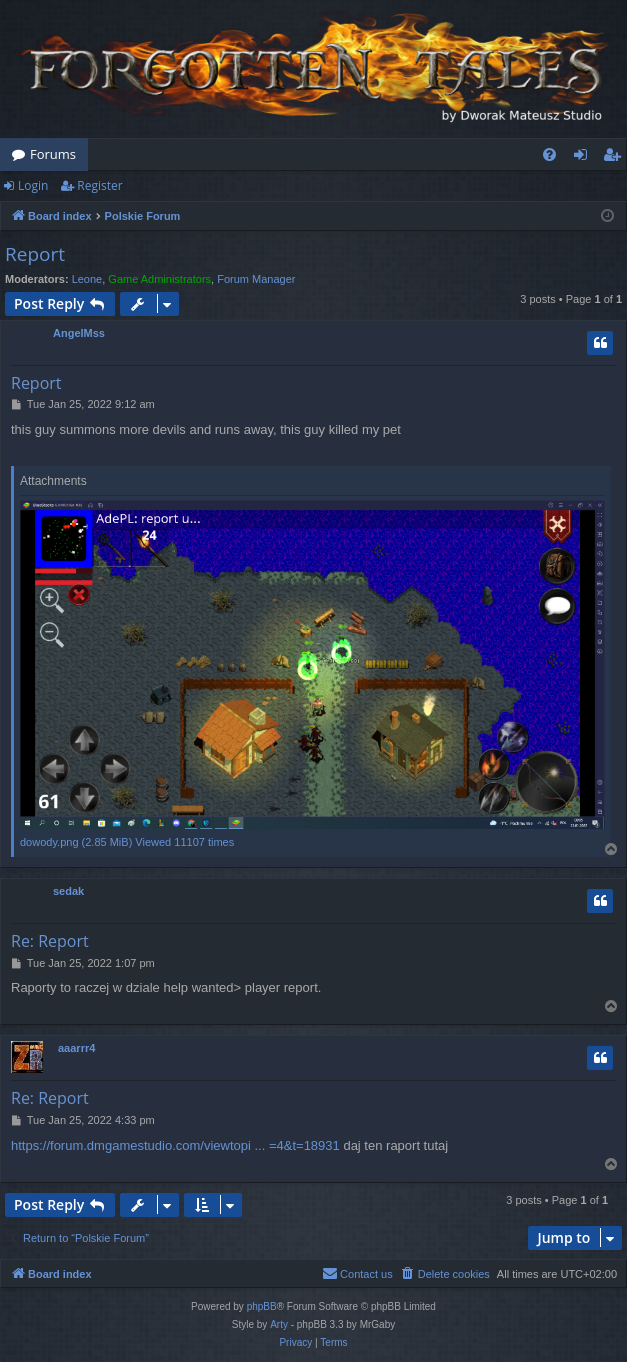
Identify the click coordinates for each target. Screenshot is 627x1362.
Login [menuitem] (584, 158)
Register (99, 185)
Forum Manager (256, 279)
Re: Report (50, 941)
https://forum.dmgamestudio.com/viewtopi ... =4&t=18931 (175, 1145)
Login (33, 185)
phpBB (262, 1306)
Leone (87, 279)
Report (35, 254)
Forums (53, 154)
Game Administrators (159, 279)
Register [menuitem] (616, 158)
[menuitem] (549, 154)
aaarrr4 (76, 1048)
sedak (68, 891)
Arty (279, 1324)
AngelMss (79, 333)
